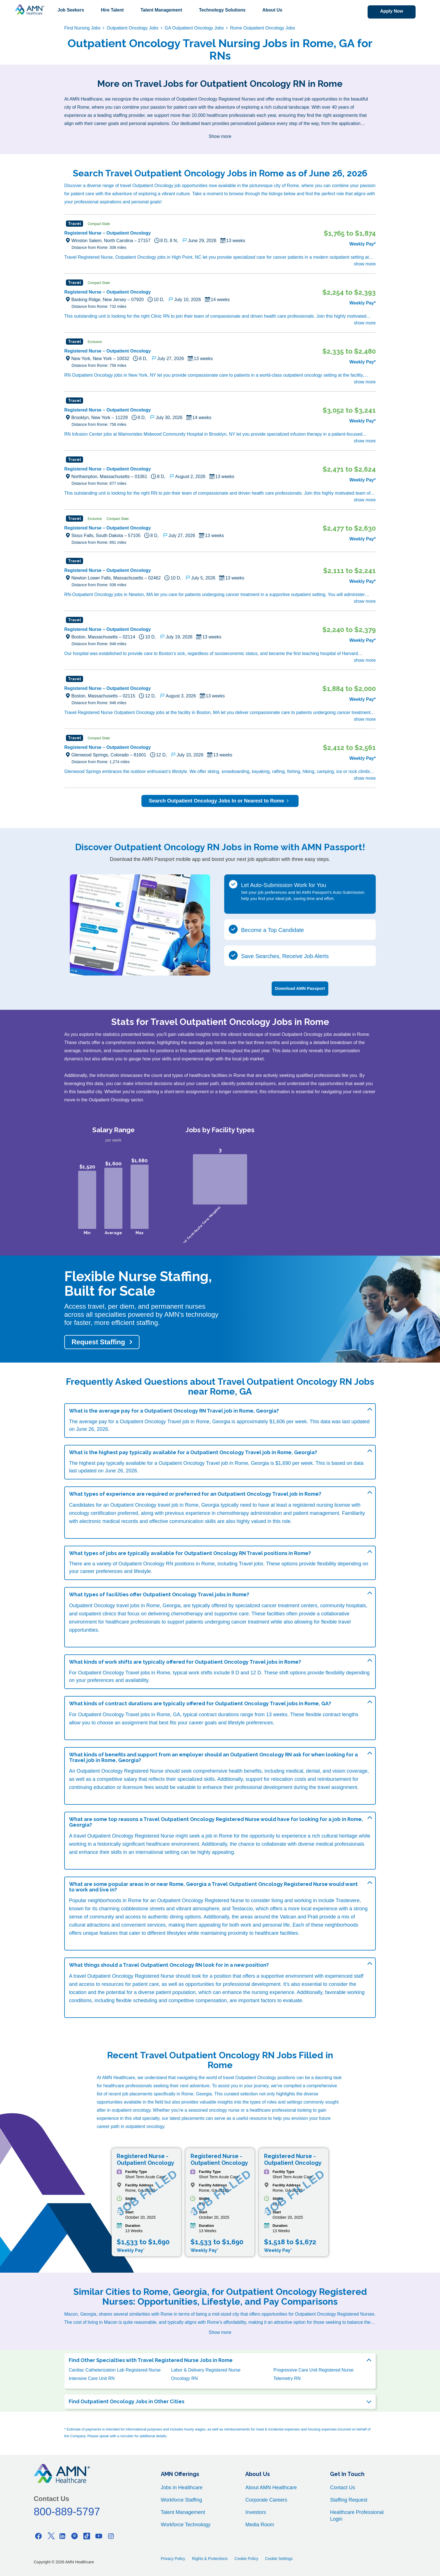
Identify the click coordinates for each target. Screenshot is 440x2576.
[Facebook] (38, 2535)
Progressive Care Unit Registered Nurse (313, 2369)
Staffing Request (348, 2499)
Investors (255, 2511)
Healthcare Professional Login (357, 2515)
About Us (272, 10)
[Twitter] (50, 2535)
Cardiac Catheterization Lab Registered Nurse (115, 2369)
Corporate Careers (266, 2499)
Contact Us (342, 2487)
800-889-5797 (67, 2511)
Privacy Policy (173, 2558)
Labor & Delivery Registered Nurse (205, 2369)
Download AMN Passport (300, 988)
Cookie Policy (246, 2558)
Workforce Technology (185, 2524)
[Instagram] (111, 2535)
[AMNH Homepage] (29, 9)
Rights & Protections (210, 2558)
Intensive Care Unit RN (92, 2377)
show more (365, 264)
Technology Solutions (222, 10)
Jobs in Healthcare (182, 2487)
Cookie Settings (279, 2558)
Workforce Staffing (181, 2499)
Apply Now (390, 11)
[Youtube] (99, 2535)
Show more (220, 136)
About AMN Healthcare (271, 2487)
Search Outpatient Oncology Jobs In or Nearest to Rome (220, 801)
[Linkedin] (62, 2535)
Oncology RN (184, 2377)
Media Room (259, 2524)
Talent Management (161, 10)
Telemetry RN (287, 2377)
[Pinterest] (74, 2535)
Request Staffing (98, 1341)
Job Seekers (71, 10)
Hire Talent (112, 10)
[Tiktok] (86, 2535)
